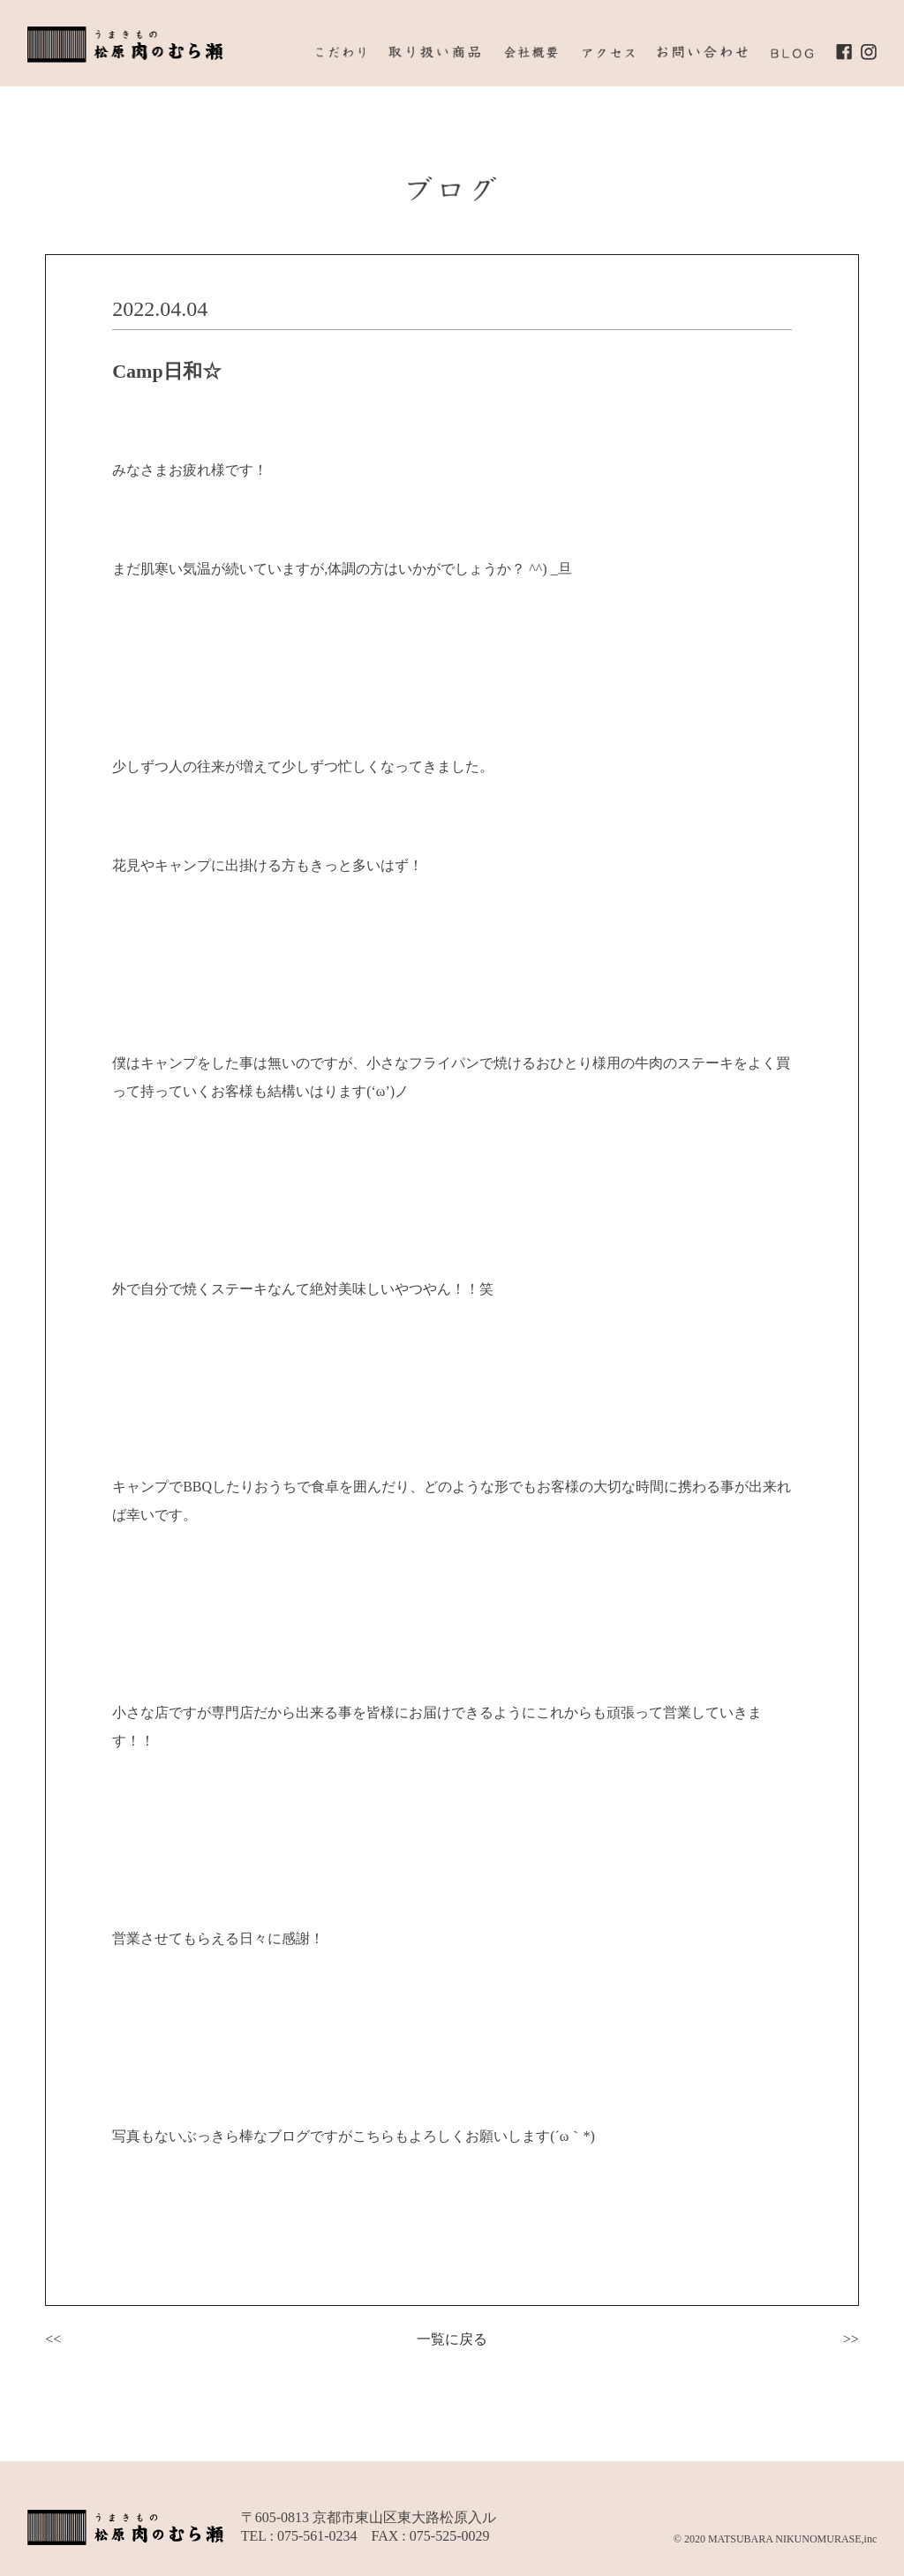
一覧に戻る (452, 2339)
